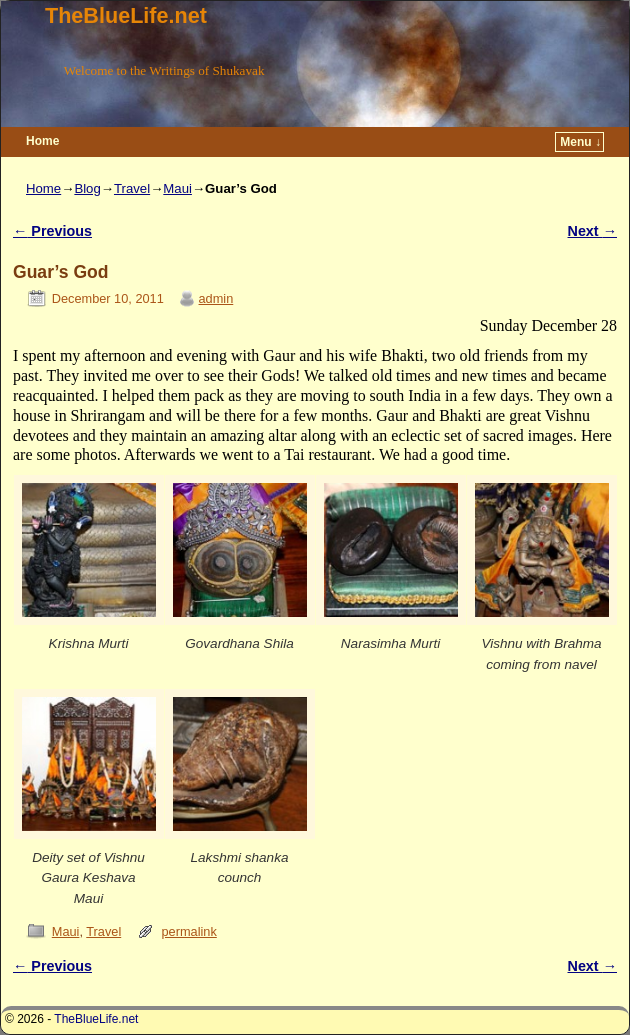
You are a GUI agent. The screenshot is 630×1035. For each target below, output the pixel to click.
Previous (52, 231)
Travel (132, 188)
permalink (189, 931)
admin (216, 298)
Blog (87, 188)
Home (42, 141)
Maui (177, 188)
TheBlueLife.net (126, 15)
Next (592, 231)
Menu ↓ (580, 142)
